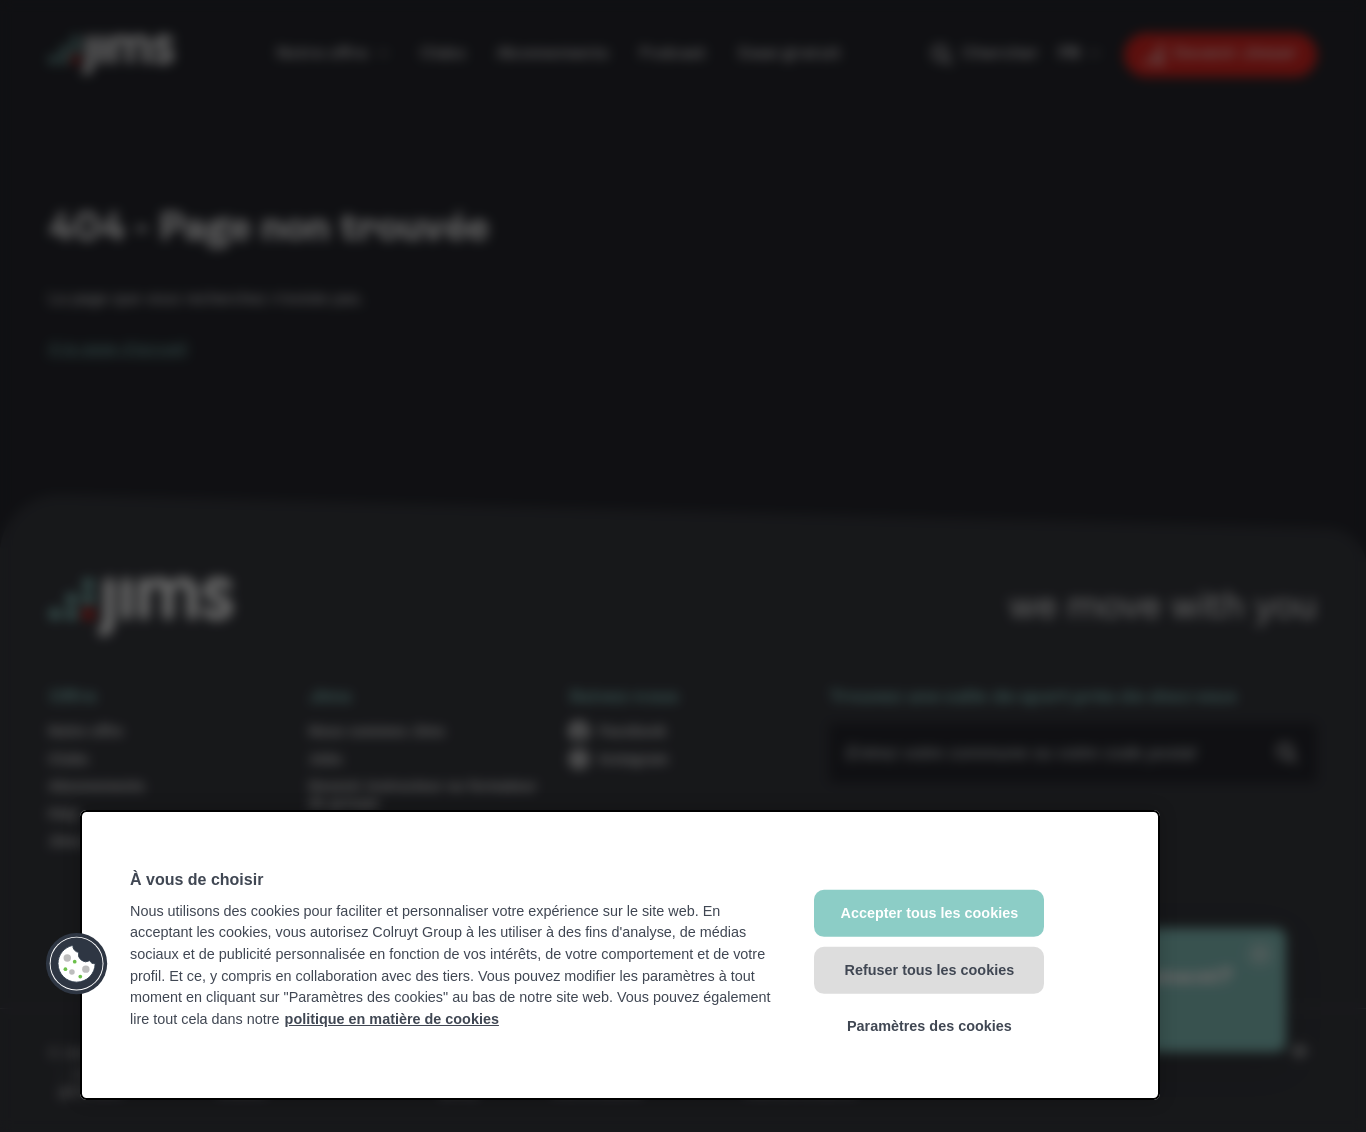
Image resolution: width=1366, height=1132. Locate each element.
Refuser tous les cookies (930, 969)
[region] (620, 955)
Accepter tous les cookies (930, 913)
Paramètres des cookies (929, 1026)
